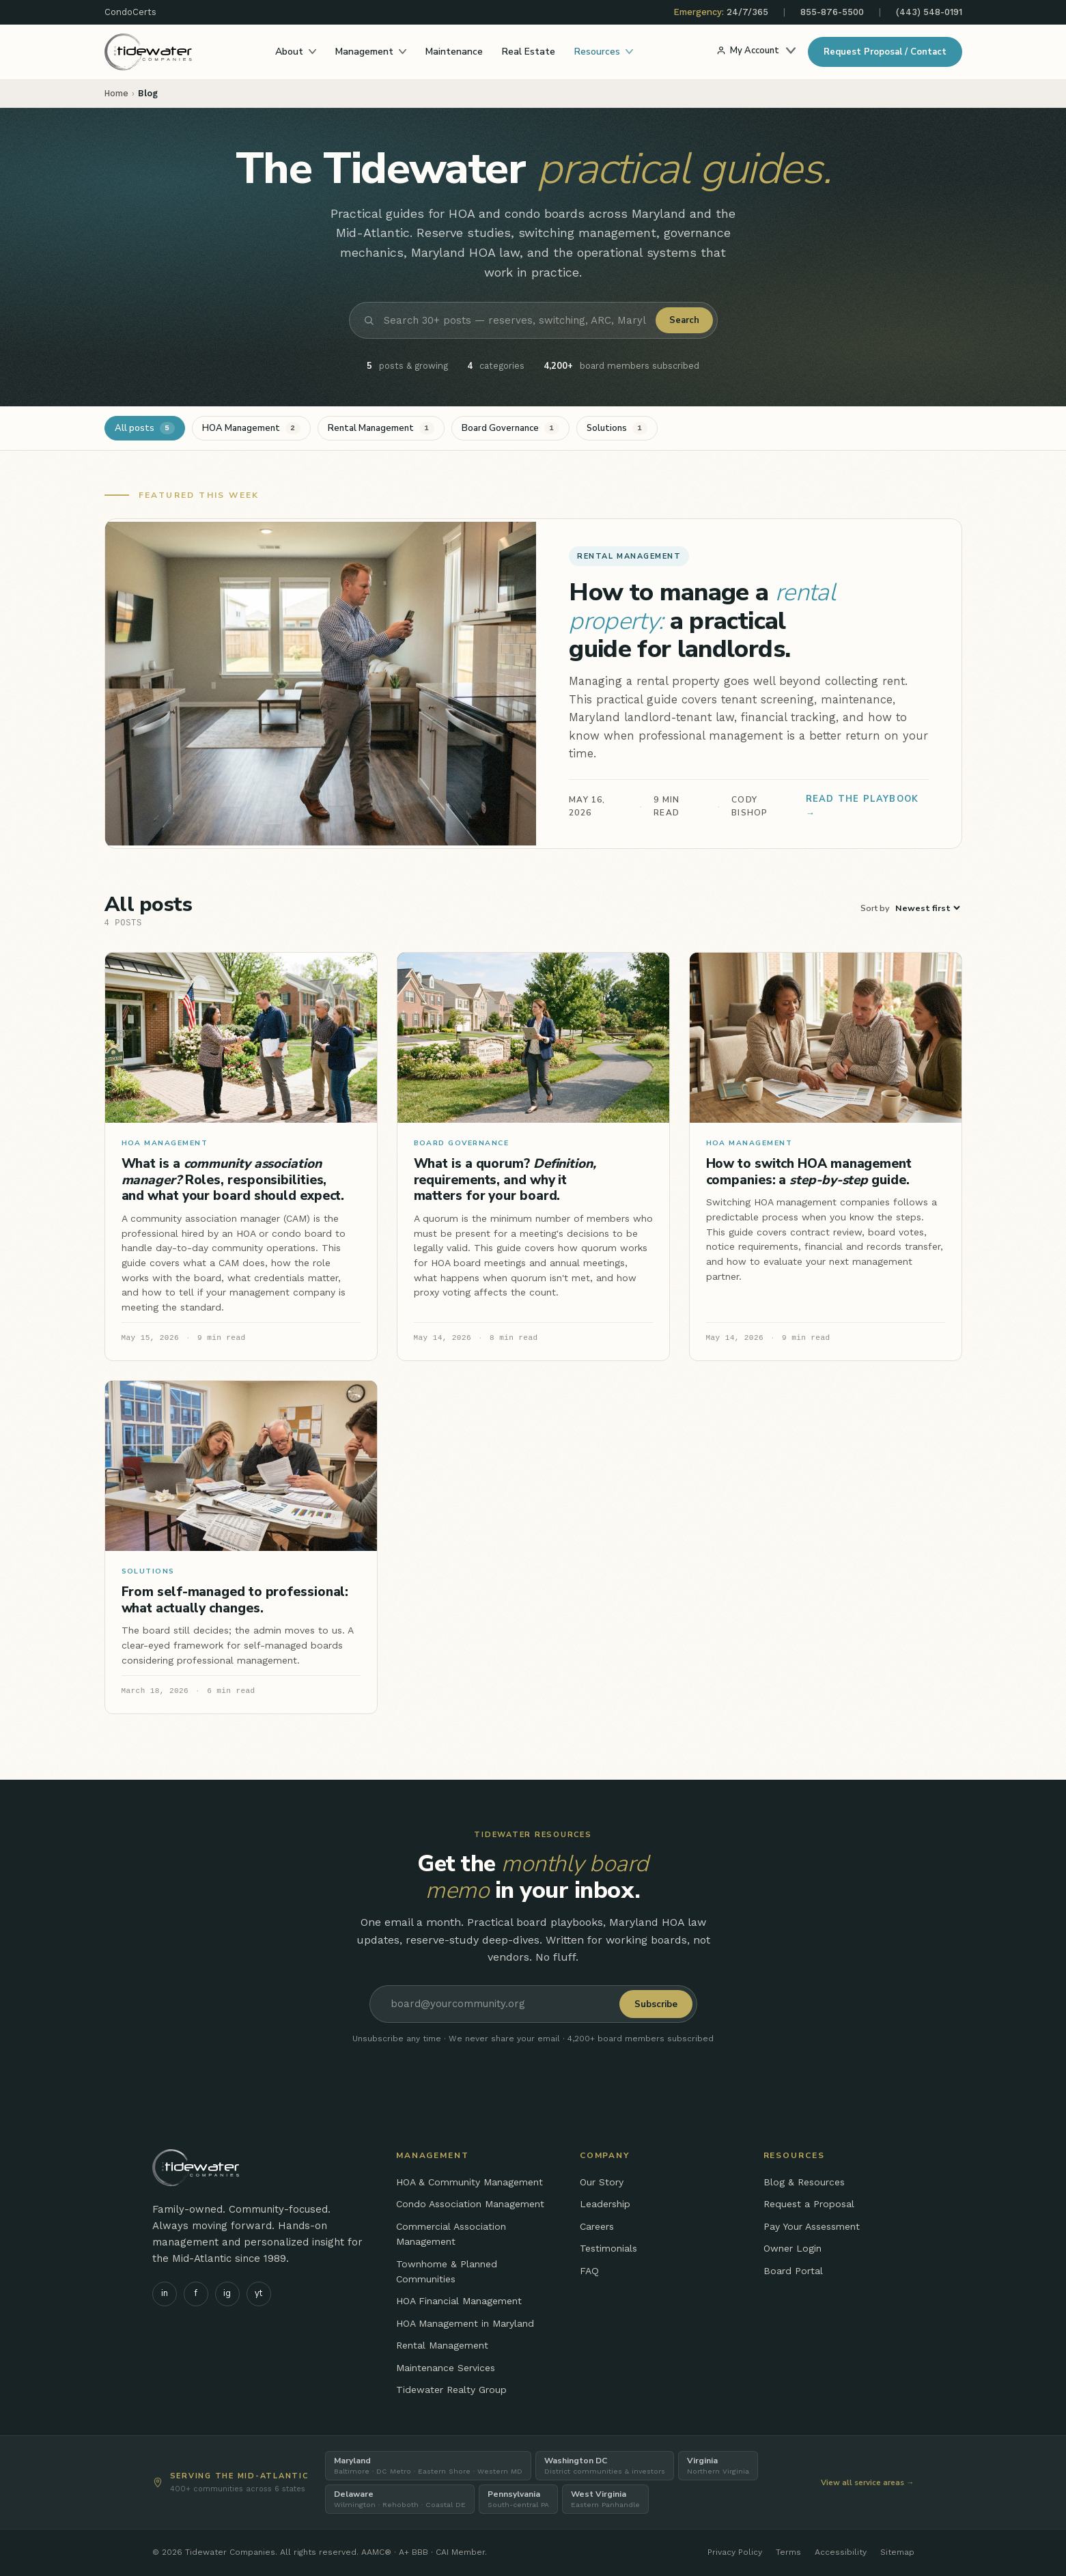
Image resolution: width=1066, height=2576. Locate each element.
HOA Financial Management (459, 2300)
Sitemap (897, 2552)
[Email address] (497, 2004)
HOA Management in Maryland (465, 2323)
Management (370, 51)
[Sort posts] (927, 907)
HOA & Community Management (469, 2181)
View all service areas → (867, 2482)
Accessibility (841, 2552)
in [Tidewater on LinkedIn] (164, 2293)
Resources (603, 51)
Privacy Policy (734, 2552)
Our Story (601, 2181)
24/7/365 (720, 12)
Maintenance (454, 51)
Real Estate (528, 51)
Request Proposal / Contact (885, 52)
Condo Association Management (470, 2203)
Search (684, 320)
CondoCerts (130, 12)
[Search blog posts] (515, 320)
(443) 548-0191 (929, 12)
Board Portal (793, 2270)
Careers (597, 2226)
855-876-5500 (832, 12)
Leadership (605, 2203)
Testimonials (608, 2248)
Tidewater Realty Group (451, 2389)
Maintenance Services (445, 2367)
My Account (756, 50)
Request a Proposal (808, 2203)
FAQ (589, 2270)
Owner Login (792, 2248)
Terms (788, 2552)
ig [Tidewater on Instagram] (227, 2293)
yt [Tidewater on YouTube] (258, 2293)
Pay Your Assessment (811, 2226)
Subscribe (655, 2004)
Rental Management (442, 2345)
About (295, 51)
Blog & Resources (804, 2181)
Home (116, 93)
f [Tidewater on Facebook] (196, 2293)
